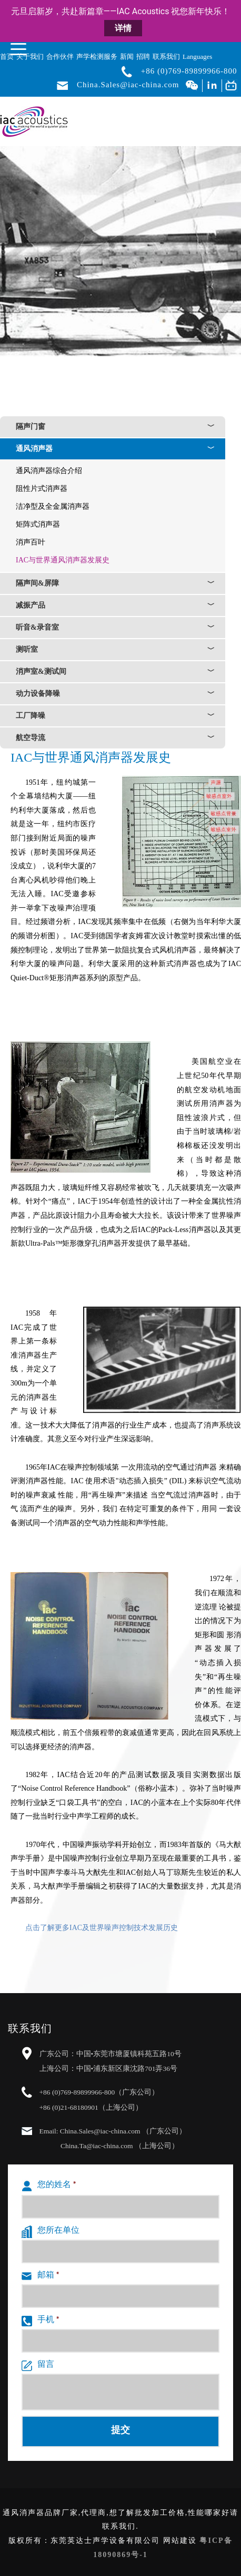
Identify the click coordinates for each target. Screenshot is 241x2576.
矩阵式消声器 (38, 524)
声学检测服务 (96, 56)
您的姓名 (49, 2186)
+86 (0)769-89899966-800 (189, 71)
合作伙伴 (60, 56)
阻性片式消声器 (41, 488)
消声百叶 (30, 542)
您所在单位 (50, 2231)
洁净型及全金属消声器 (52, 506)
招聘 (143, 56)
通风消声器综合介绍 (49, 471)
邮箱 (40, 2276)
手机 (40, 2321)
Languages (197, 56)
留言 (38, 2365)
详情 (123, 28)
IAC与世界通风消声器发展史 (62, 560)
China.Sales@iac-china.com (128, 84)
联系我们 (166, 56)
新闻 (127, 56)
